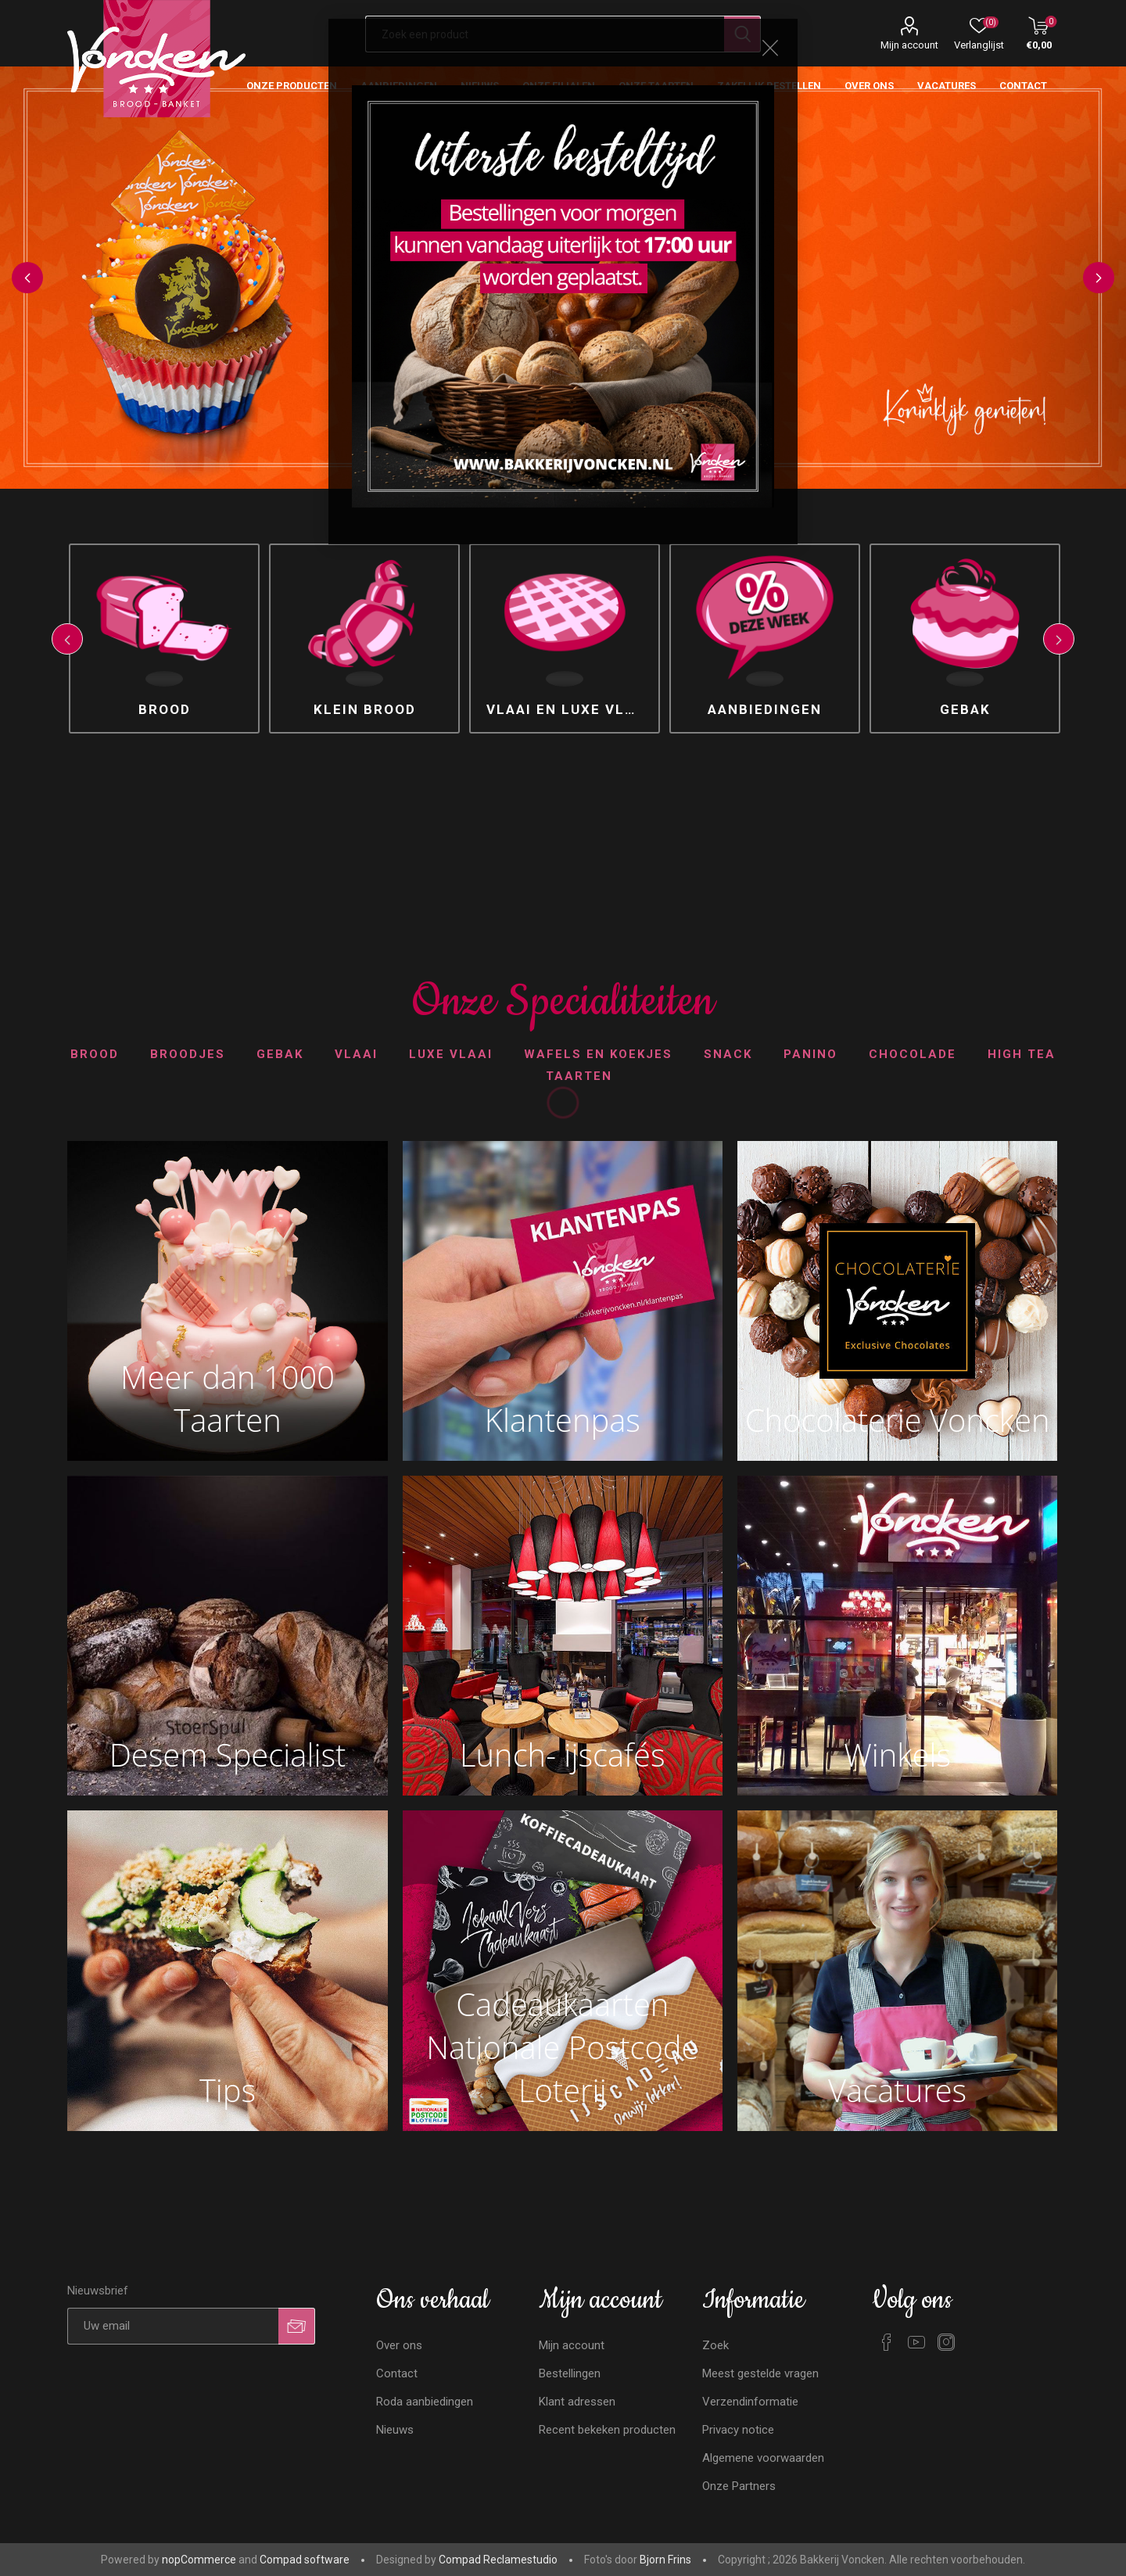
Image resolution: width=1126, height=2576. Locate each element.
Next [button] (1098, 277)
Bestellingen (570, 2373)
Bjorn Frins (665, 2559)
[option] (164, 639)
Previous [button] (27, 277)
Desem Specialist (227, 1754)
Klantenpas (562, 1419)
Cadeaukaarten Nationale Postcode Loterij (562, 2046)
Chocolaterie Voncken (897, 1419)
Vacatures (897, 2089)
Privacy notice (738, 2430)
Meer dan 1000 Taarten (227, 1398)
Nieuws (395, 2430)
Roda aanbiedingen (424, 2402)
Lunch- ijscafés (562, 1754)
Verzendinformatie (750, 2402)
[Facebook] (886, 2342)
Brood (164, 709)
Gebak (965, 709)
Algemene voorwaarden (763, 2458)
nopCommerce (199, 2559)
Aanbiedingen (765, 709)
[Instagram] (946, 2342)
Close (770, 47)
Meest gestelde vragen (760, 2373)
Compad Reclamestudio (498, 2559)
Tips (227, 2089)
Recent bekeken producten (607, 2430)
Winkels (897, 1754)
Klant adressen (577, 2402)
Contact (397, 2373)
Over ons (399, 2345)
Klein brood (365, 709)
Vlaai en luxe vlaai (568, 709)
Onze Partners (739, 2486)
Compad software (305, 2559)
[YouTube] (916, 2342)
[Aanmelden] (172, 2326)
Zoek (715, 2345)
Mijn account (909, 45)
